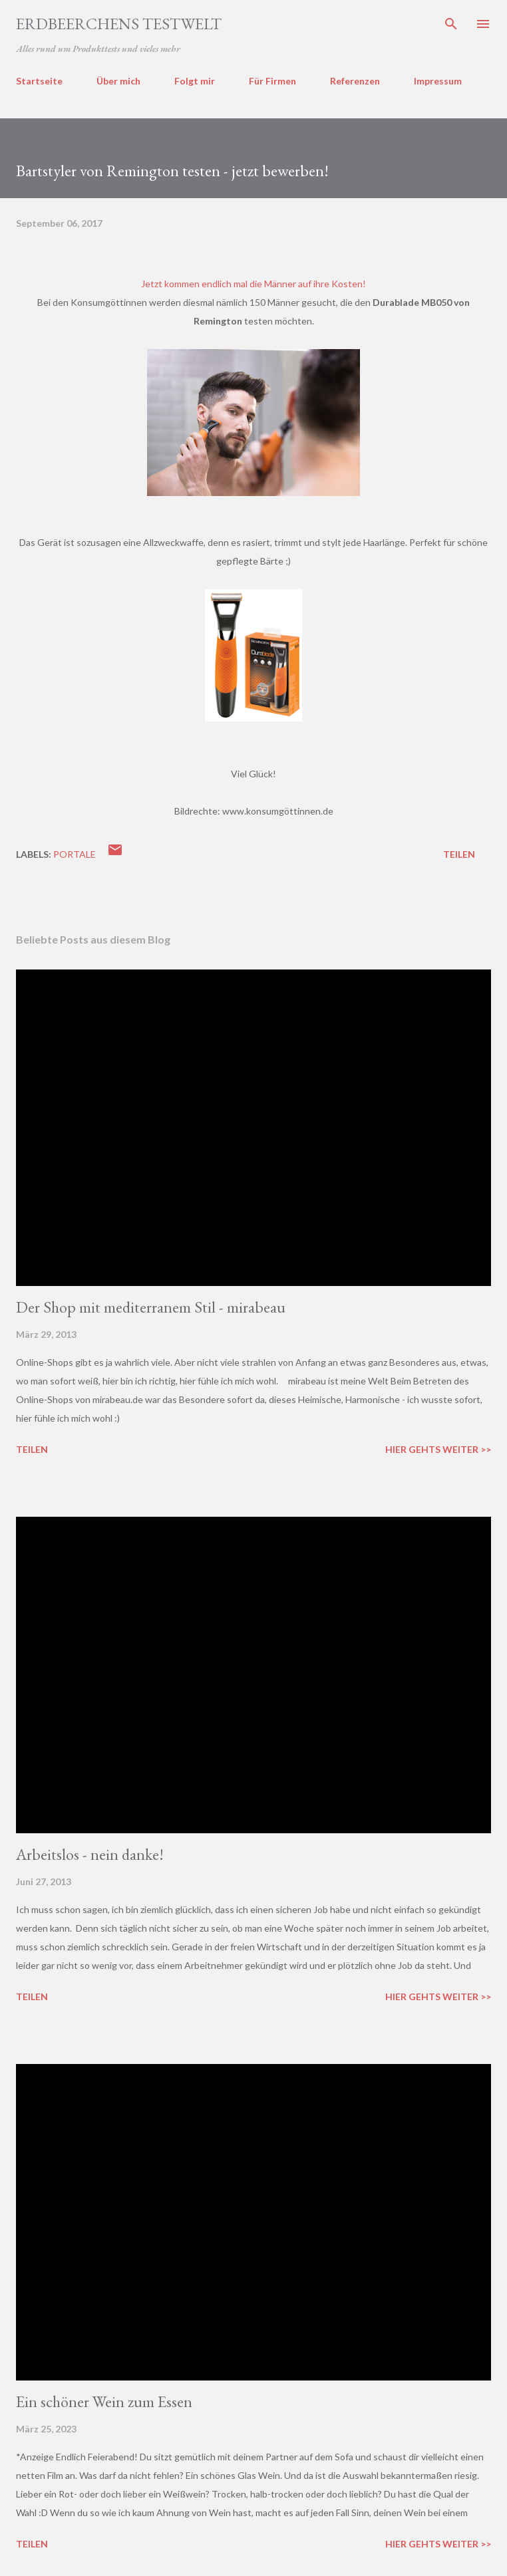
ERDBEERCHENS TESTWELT (119, 23)
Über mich (118, 80)
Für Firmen (272, 80)
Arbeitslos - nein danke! (90, 1854)
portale (74, 854)
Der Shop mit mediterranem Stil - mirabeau (150, 1307)
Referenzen (355, 80)
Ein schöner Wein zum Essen (104, 2401)
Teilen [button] (459, 854)
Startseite (39, 80)
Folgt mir (194, 80)
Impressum (438, 80)
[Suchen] (451, 24)
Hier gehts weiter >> (438, 1449)
